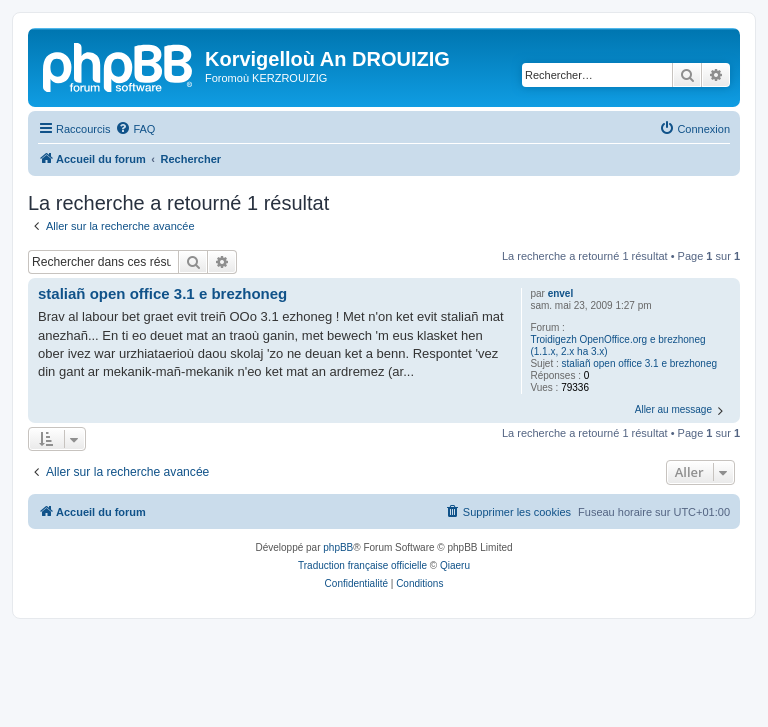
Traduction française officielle (362, 565)
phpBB (338, 547)
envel (561, 293)
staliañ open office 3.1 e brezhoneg (640, 363)
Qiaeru (455, 565)
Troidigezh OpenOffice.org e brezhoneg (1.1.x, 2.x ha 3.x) (617, 345)
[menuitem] (135, 129)
